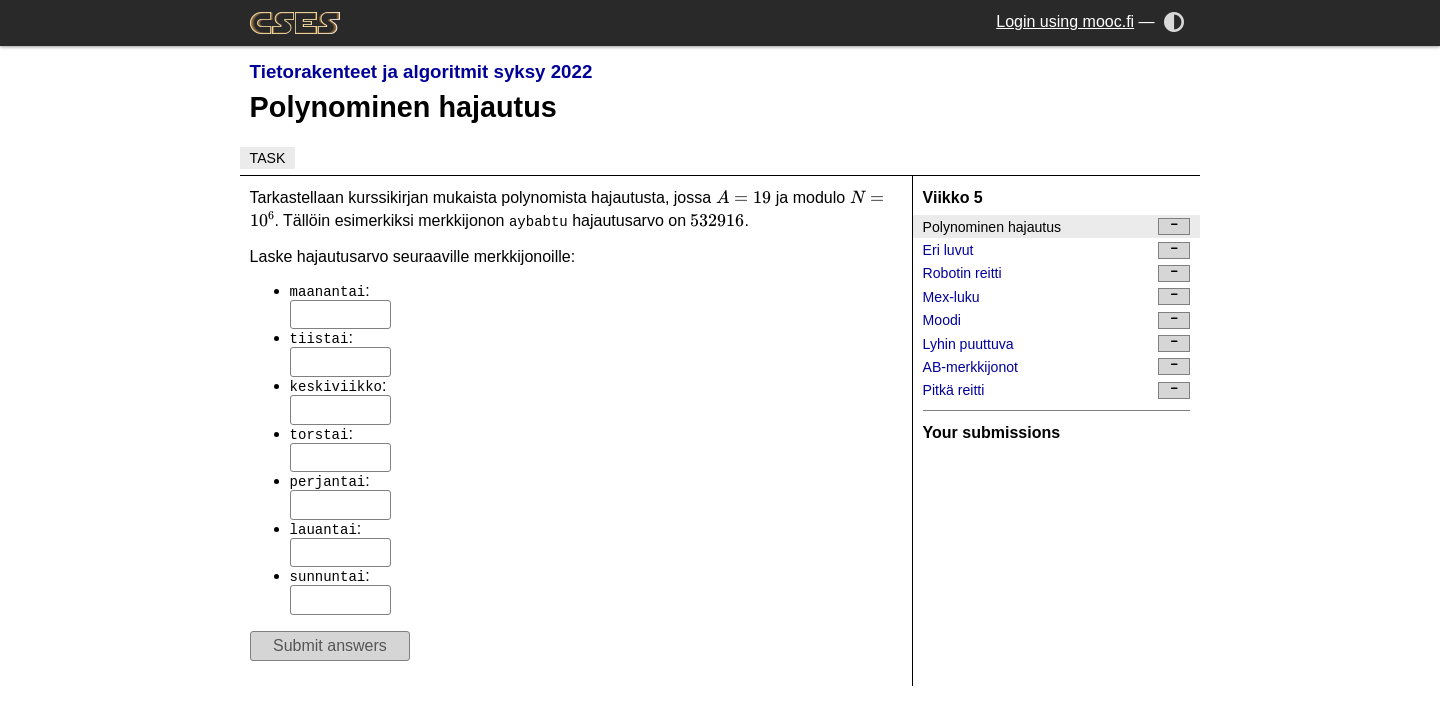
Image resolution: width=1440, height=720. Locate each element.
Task (268, 158)
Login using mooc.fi (1065, 21)
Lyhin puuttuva (1057, 343)
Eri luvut (1057, 250)
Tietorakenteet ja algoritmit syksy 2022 (421, 71)
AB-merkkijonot (1057, 366)
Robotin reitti (1057, 273)
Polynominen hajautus (1057, 226)
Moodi (1057, 320)
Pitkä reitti (1057, 390)
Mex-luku (1057, 296)
